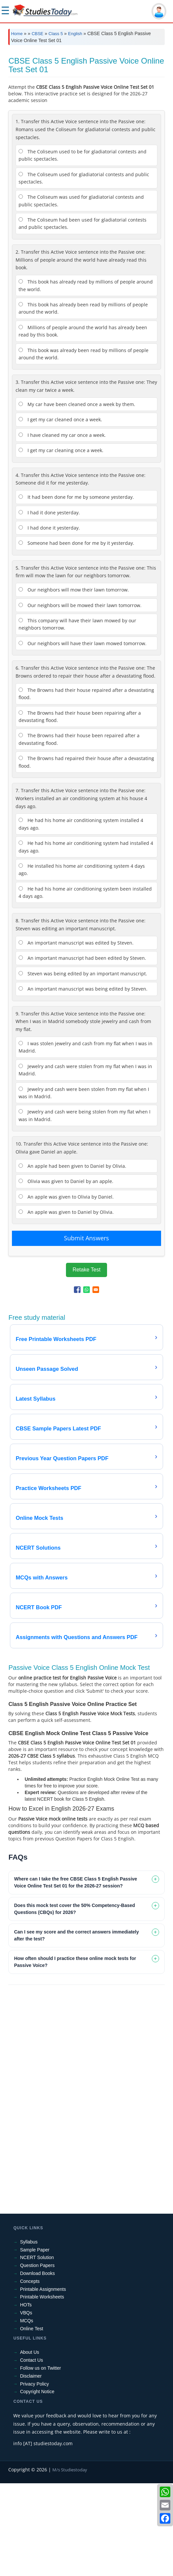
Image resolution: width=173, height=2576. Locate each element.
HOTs (25, 2397)
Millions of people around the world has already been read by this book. (83, 424)
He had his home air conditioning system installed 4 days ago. (81, 916)
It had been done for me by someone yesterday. (76, 590)
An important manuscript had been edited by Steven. (82, 1051)
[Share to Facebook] (77, 1382)
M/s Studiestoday (69, 2562)
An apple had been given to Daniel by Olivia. (72, 1259)
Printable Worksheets (42, 2389)
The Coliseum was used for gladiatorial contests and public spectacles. (81, 293)
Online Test (31, 2421)
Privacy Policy (34, 2476)
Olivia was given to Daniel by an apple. (66, 1274)
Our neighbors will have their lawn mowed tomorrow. (82, 736)
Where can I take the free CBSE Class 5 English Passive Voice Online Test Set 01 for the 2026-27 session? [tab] (75, 1975)
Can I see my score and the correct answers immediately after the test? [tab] (76, 2028)
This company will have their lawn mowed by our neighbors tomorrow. (77, 717)
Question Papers (37, 2358)
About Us (29, 2444)
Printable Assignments (43, 2382)
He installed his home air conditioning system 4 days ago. (82, 962)
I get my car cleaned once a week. (60, 512)
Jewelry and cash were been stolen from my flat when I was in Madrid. (84, 1185)
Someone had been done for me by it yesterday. (76, 636)
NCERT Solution (37, 2350)
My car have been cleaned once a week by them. (77, 497)
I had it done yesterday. (49, 605)
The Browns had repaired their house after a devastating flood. (86, 854)
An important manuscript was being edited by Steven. (83, 1081)
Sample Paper (34, 2342)
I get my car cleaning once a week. (61, 543)
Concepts (29, 2374)
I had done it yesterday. (49, 620)
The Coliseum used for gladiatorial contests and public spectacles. (84, 271)
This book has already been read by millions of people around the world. (83, 401)
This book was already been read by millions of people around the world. (83, 446)
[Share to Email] (95, 1382)
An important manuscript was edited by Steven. (76, 1035)
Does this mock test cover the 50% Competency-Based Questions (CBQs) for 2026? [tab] (74, 2001)
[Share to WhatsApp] (86, 1382)
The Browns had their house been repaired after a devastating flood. (79, 832)
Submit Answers (86, 1331)
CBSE (37, 33)
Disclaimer (30, 2468)
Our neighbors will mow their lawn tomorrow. (74, 682)
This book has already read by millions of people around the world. (86, 378)
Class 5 (55, 33)
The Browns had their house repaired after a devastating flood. (86, 786)
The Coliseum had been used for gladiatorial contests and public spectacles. (82, 316)
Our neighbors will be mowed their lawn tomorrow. (80, 698)
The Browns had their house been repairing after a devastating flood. (80, 809)
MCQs (26, 2413)
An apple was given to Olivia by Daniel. (66, 1289)
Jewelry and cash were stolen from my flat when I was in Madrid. (85, 1162)
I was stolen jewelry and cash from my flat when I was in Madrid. (85, 1140)
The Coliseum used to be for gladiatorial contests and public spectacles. (82, 248)
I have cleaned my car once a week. (62, 528)
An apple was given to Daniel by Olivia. (66, 1305)
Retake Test (86, 1362)
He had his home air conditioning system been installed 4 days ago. (85, 985)
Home (17, 33)
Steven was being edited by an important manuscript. (83, 1066)
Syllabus (28, 2334)
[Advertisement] (86, 99)
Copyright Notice (37, 2484)
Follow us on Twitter (40, 2460)
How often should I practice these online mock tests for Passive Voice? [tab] (75, 2054)
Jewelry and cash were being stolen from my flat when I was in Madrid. (84, 1208)
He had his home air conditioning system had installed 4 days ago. (86, 939)
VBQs (26, 2405)
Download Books (37, 2366)
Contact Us (31, 2452)
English (75, 33)
